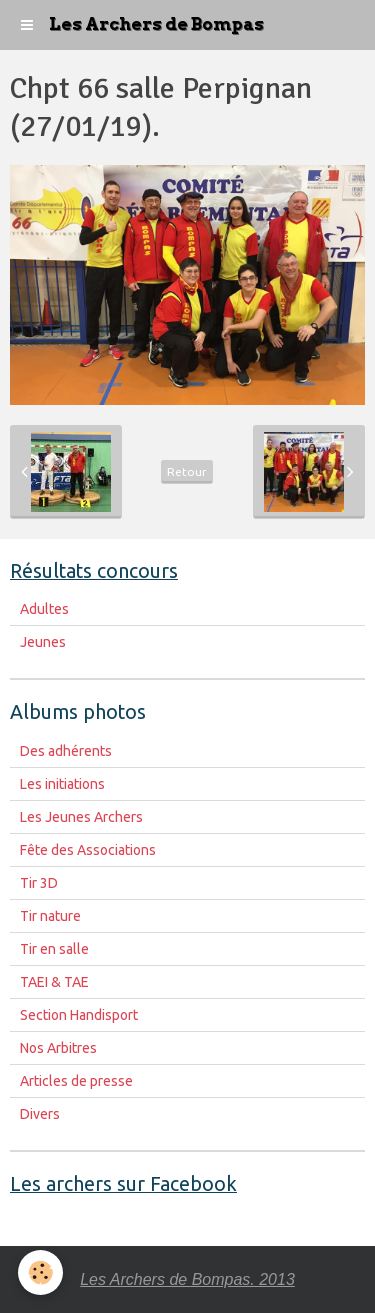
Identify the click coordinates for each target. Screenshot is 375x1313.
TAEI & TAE (54, 982)
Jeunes (43, 642)
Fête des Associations (88, 850)
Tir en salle (54, 949)
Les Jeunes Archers (81, 817)
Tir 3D (39, 883)
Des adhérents (66, 751)
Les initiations (62, 784)
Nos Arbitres (58, 1048)
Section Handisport (79, 1015)
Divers (40, 1114)
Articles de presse (76, 1081)
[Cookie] (40, 1272)
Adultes (44, 609)
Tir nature (50, 916)
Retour (187, 471)
